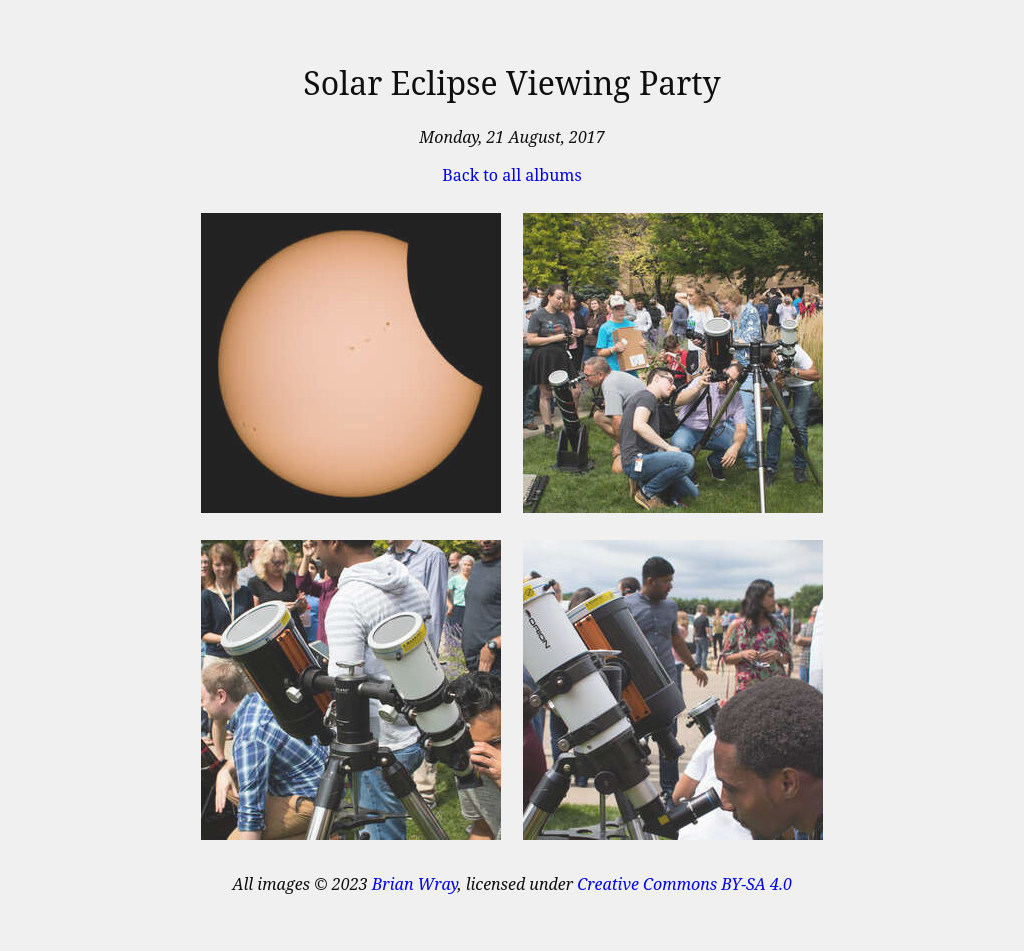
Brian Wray (415, 884)
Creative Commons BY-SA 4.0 (684, 884)
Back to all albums (511, 175)
